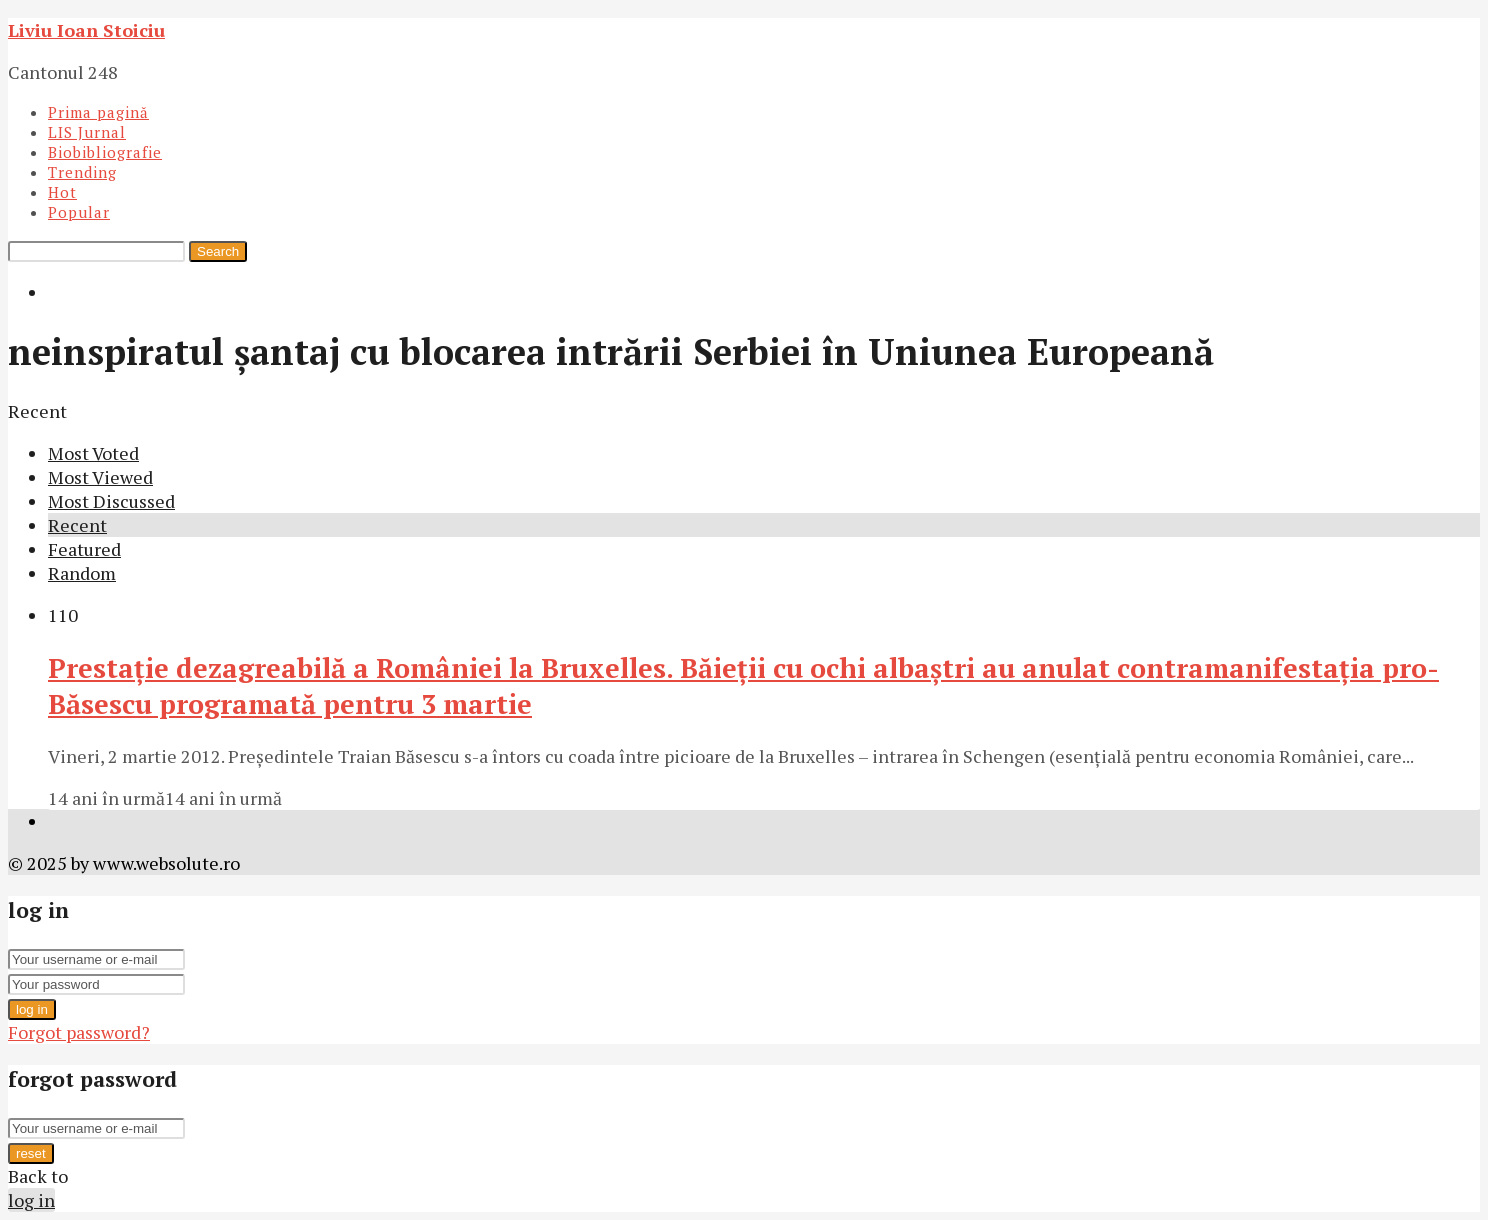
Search (218, 251)
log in (32, 1009)
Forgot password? (79, 1032)
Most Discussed (111, 501)
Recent (77, 525)
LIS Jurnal (87, 132)
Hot (62, 192)
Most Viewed (100, 477)
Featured (84, 549)
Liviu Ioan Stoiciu (86, 30)
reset (31, 1153)
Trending (82, 172)
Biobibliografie (105, 152)
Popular (79, 212)
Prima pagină (98, 112)
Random (82, 573)
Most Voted (93, 453)
